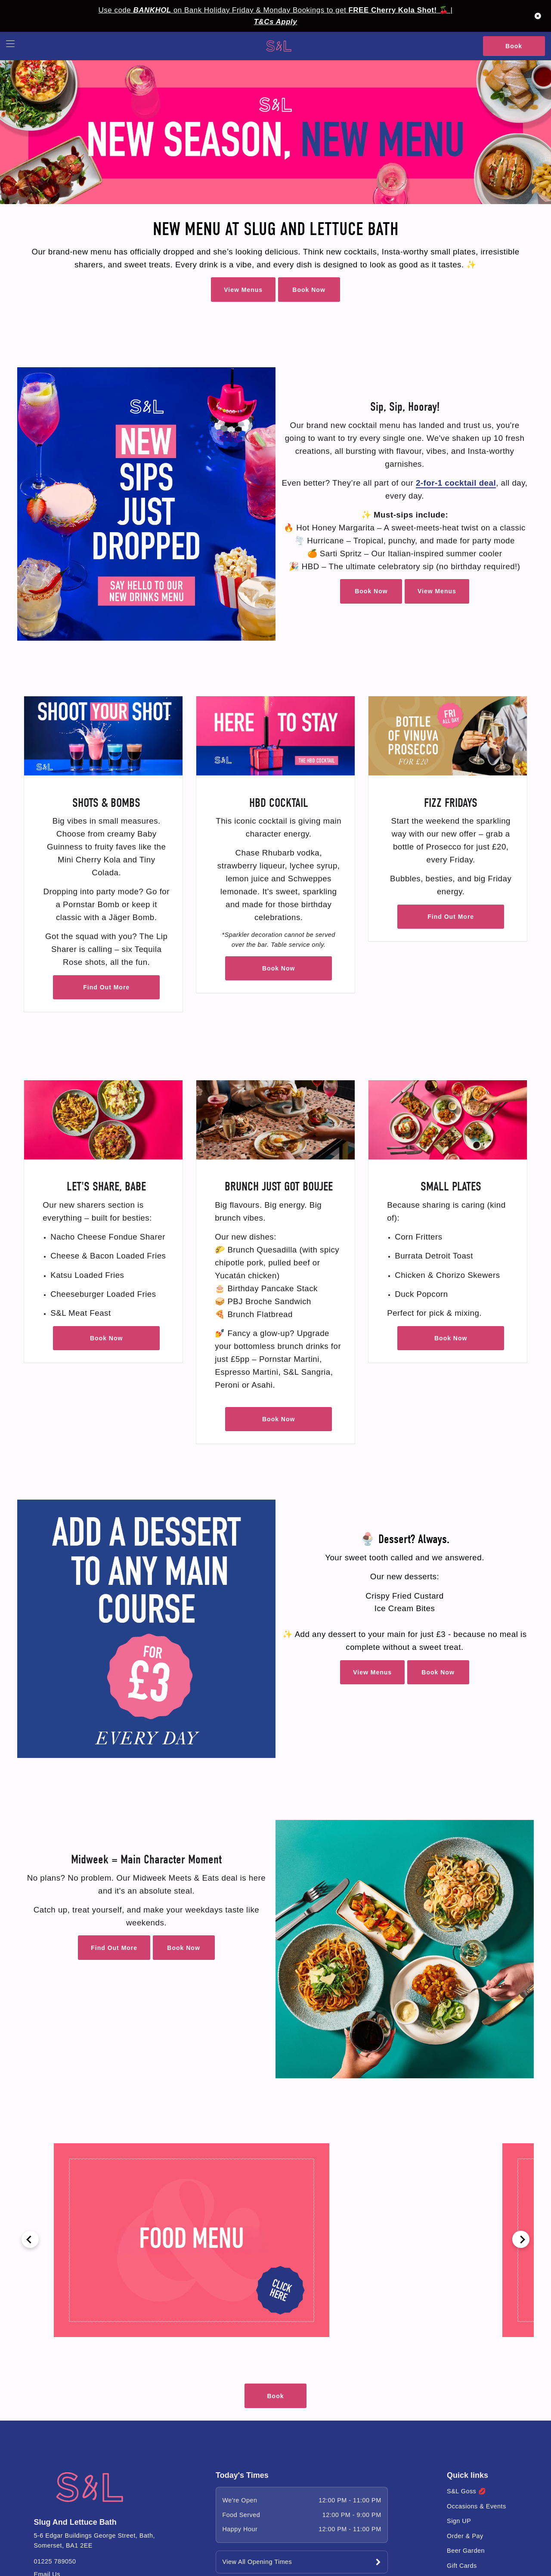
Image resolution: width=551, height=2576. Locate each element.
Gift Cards (462, 2565)
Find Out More (106, 987)
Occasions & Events (476, 2506)
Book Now (308, 289)
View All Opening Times (257, 2561)
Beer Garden (466, 2550)
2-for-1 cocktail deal (456, 482)
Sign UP (459, 2520)
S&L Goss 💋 (466, 2491)
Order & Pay (465, 2536)
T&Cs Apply (275, 22)
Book (513, 46)
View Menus (243, 289)
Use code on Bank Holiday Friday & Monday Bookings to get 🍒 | (276, 10)
